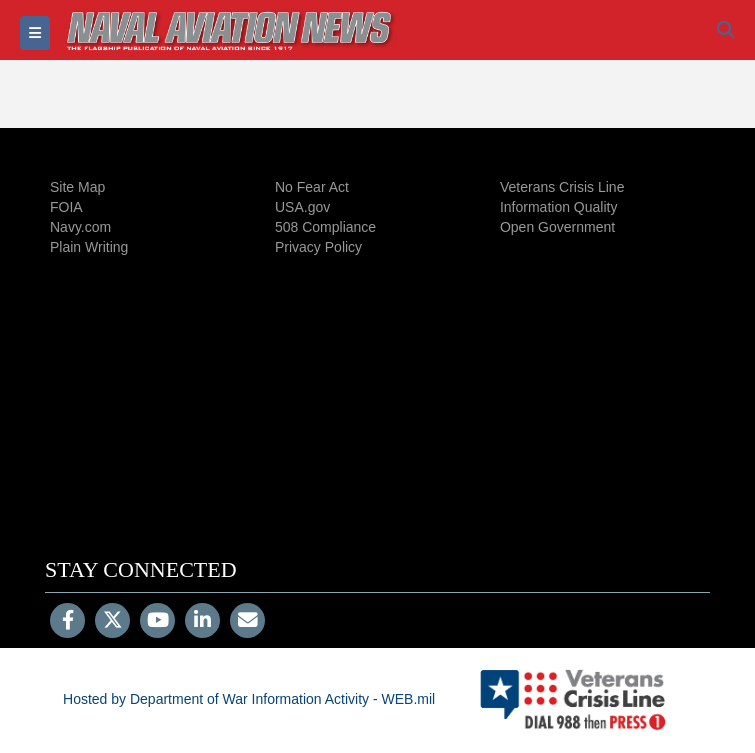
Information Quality (559, 207)
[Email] (247, 622)
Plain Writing (89, 247)
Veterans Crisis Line (562, 187)
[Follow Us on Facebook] (67, 622)
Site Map (77, 187)
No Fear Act (312, 187)
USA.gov (302, 207)
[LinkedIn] (202, 622)
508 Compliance (325, 227)
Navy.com (80, 227)
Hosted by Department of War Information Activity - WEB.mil (249, 699)
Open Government (557, 227)
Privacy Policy (318, 247)
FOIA (66, 207)
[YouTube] (157, 622)
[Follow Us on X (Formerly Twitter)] (112, 622)
